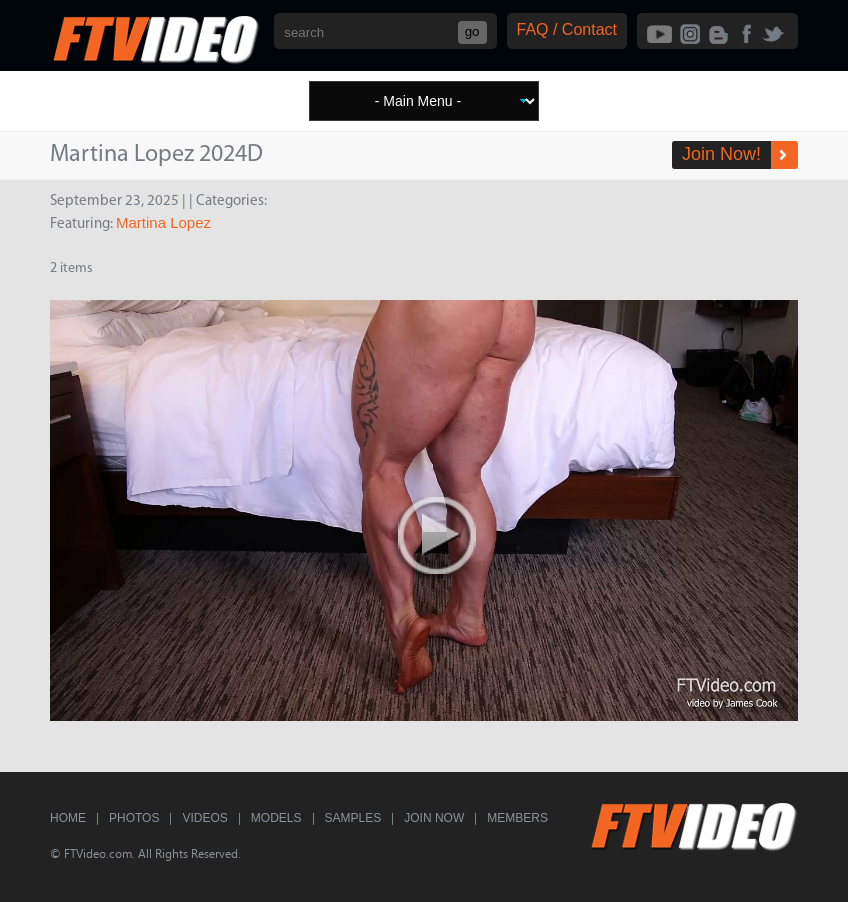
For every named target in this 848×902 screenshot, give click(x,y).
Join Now (434, 818)
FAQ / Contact (567, 29)
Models (276, 818)
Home (68, 818)
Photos (134, 818)
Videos (204, 818)
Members (517, 818)
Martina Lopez (163, 222)
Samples (353, 818)
